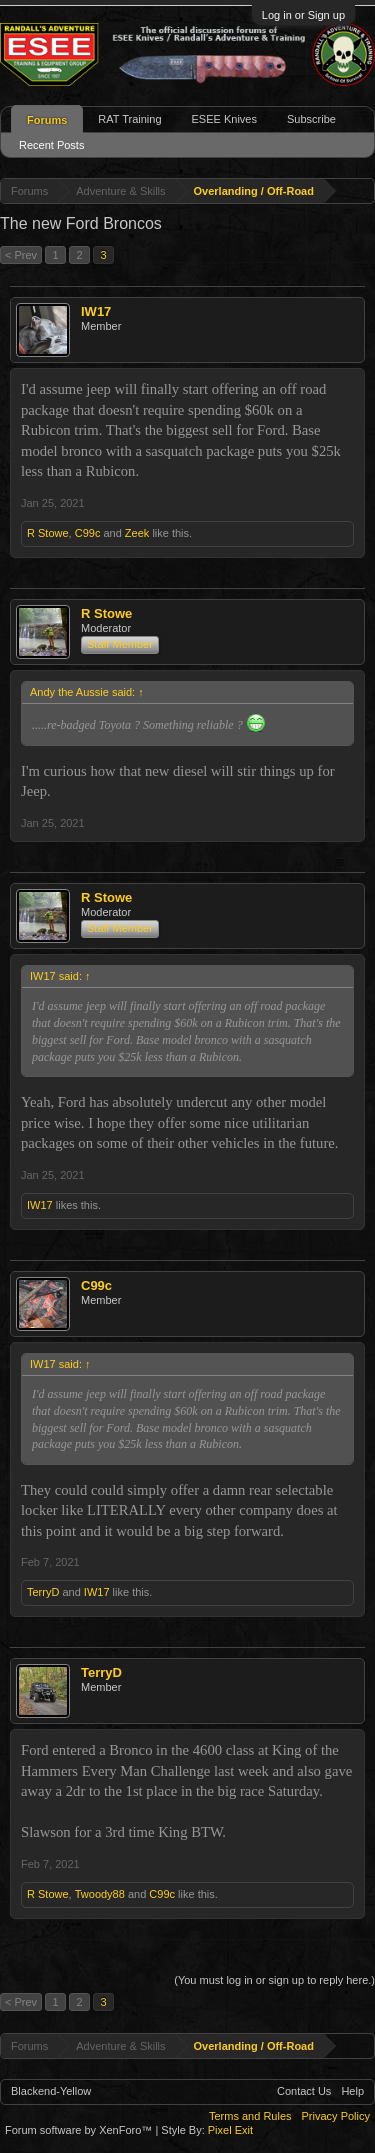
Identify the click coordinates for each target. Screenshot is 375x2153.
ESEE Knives (224, 119)
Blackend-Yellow (51, 2091)
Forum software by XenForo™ (80, 2130)
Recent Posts (51, 145)
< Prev (21, 255)
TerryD (43, 1592)
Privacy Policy (336, 2116)
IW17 (96, 311)
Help (352, 2091)
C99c (88, 533)
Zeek (137, 533)
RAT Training (129, 119)
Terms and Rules (250, 2116)
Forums (47, 120)
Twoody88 (100, 1894)
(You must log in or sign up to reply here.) (274, 1980)
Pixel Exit (230, 2130)
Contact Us (304, 2091)
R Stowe (48, 533)
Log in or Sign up (303, 15)
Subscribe (311, 119)
